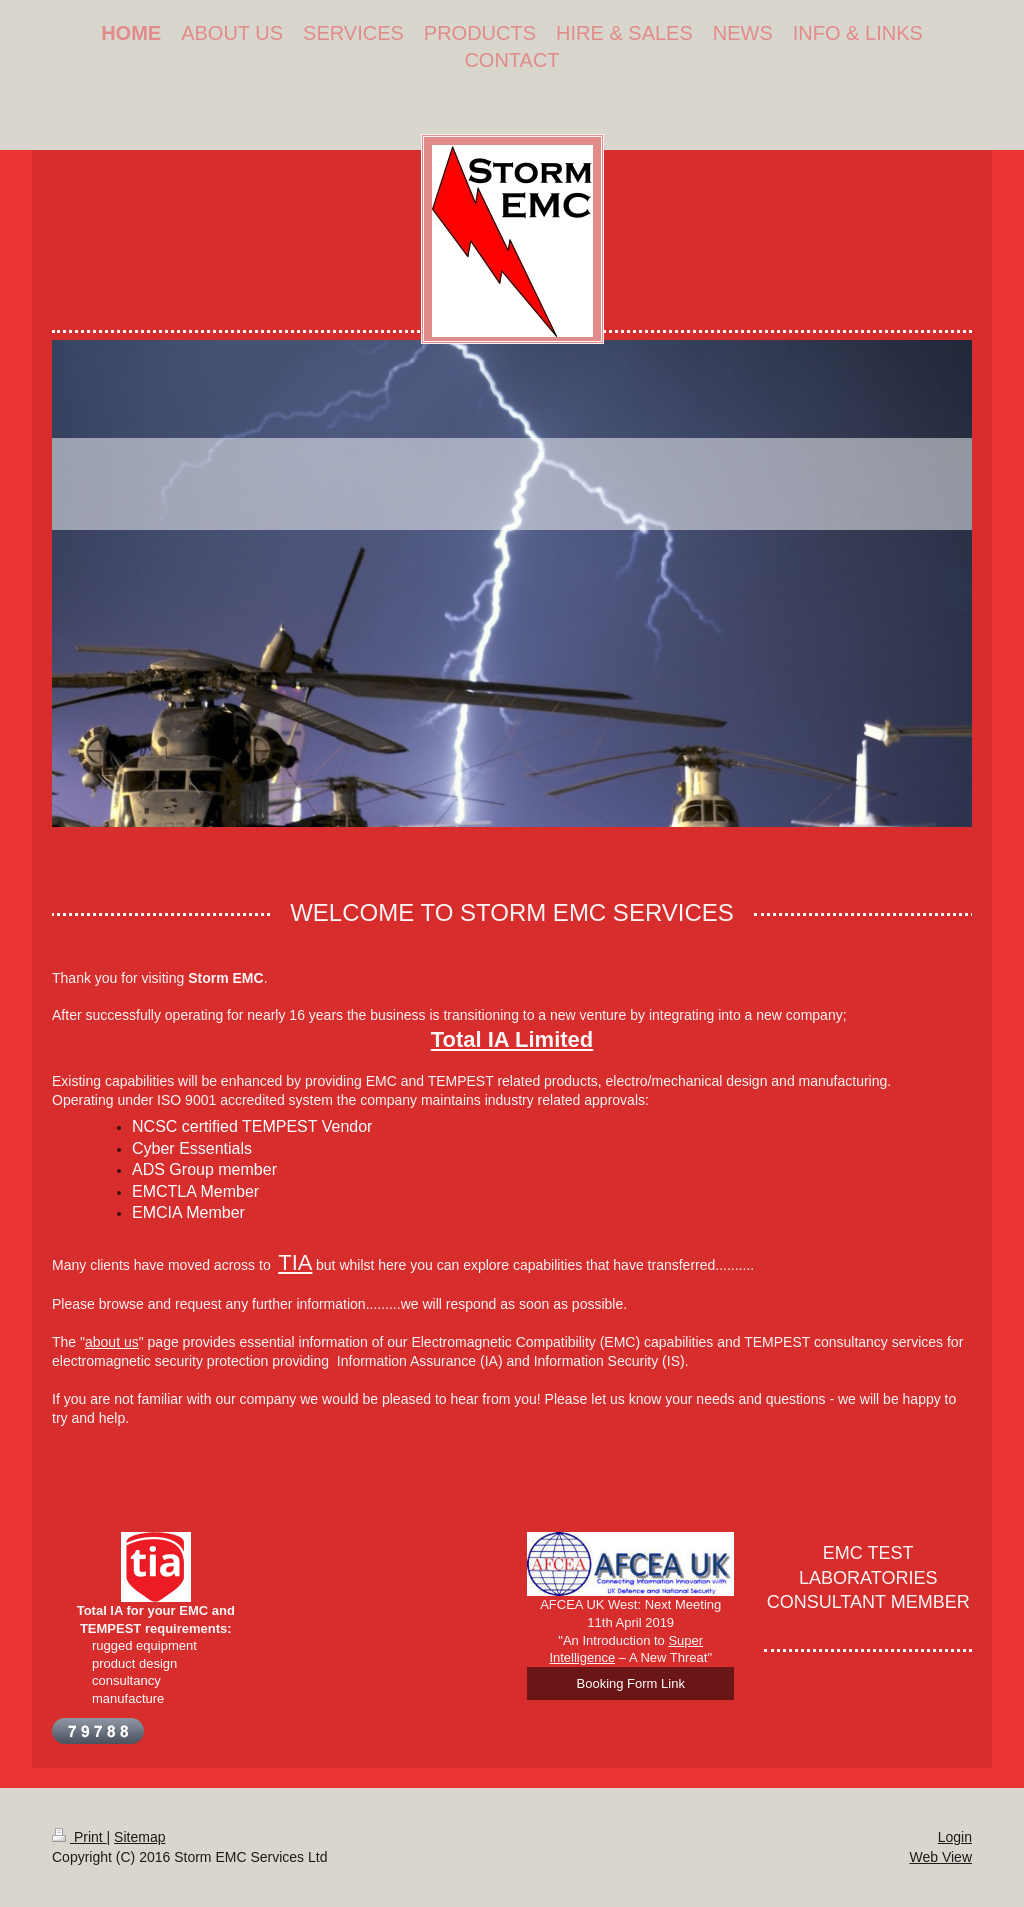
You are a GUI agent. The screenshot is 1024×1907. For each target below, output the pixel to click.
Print (79, 1837)
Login (955, 1837)
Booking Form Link (631, 1683)
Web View (940, 1857)
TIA (295, 1262)
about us (112, 1342)
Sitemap (139, 1837)
